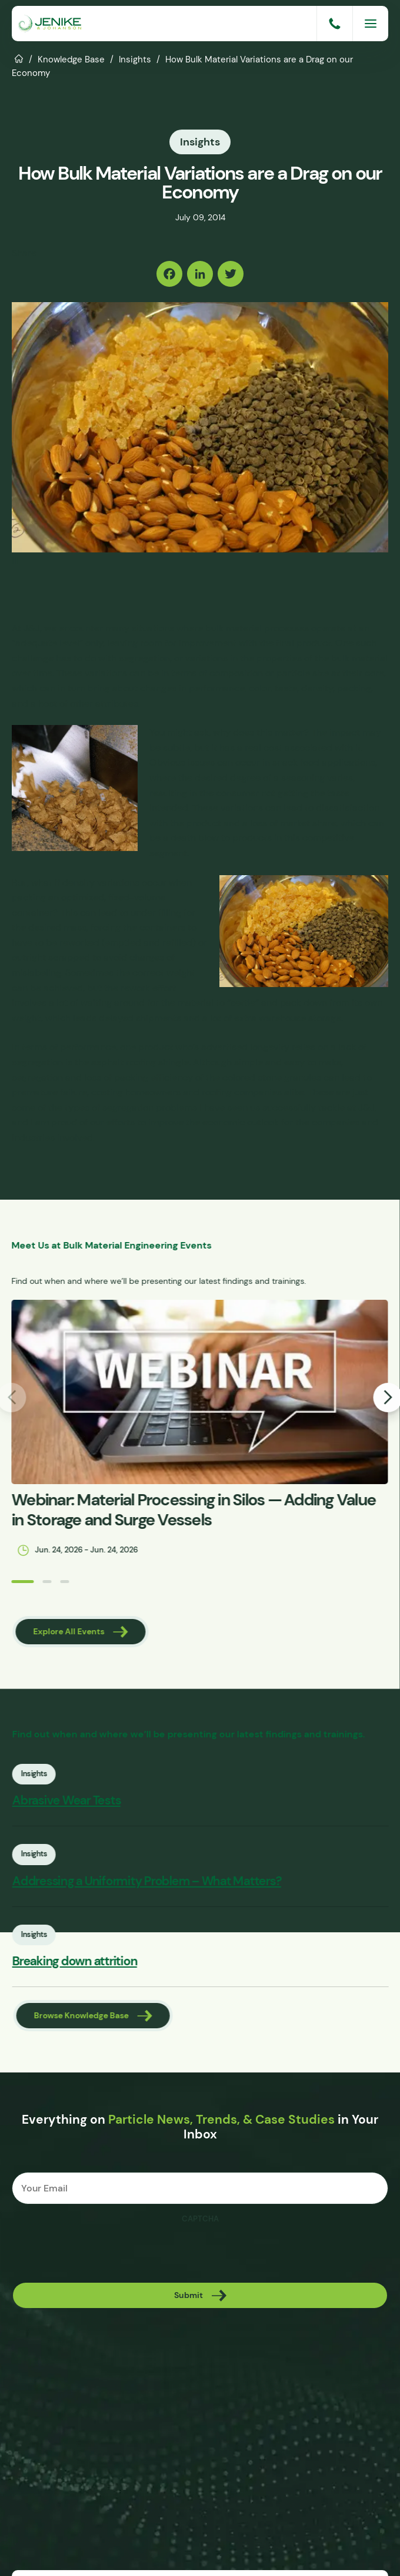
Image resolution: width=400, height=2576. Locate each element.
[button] (15, 1581)
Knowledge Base (71, 59)
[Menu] (370, 23)
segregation (144, 658)
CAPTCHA (200, 2219)
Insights (135, 59)
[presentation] (101, 2253)
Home (19, 58)
